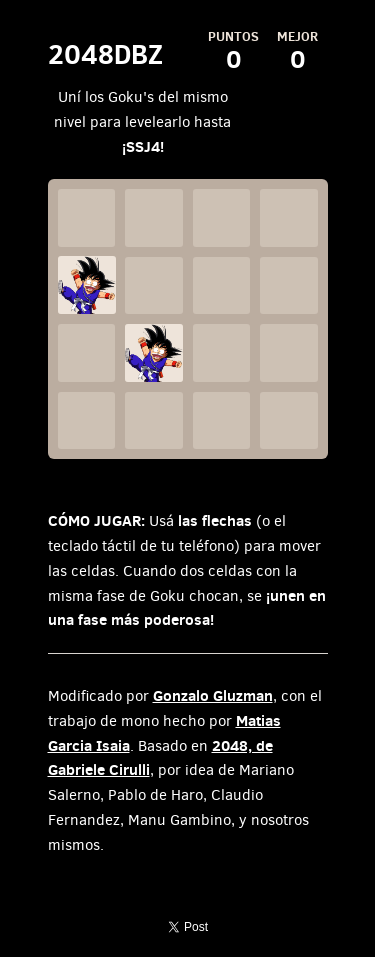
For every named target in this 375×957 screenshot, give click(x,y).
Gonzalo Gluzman (213, 695)
